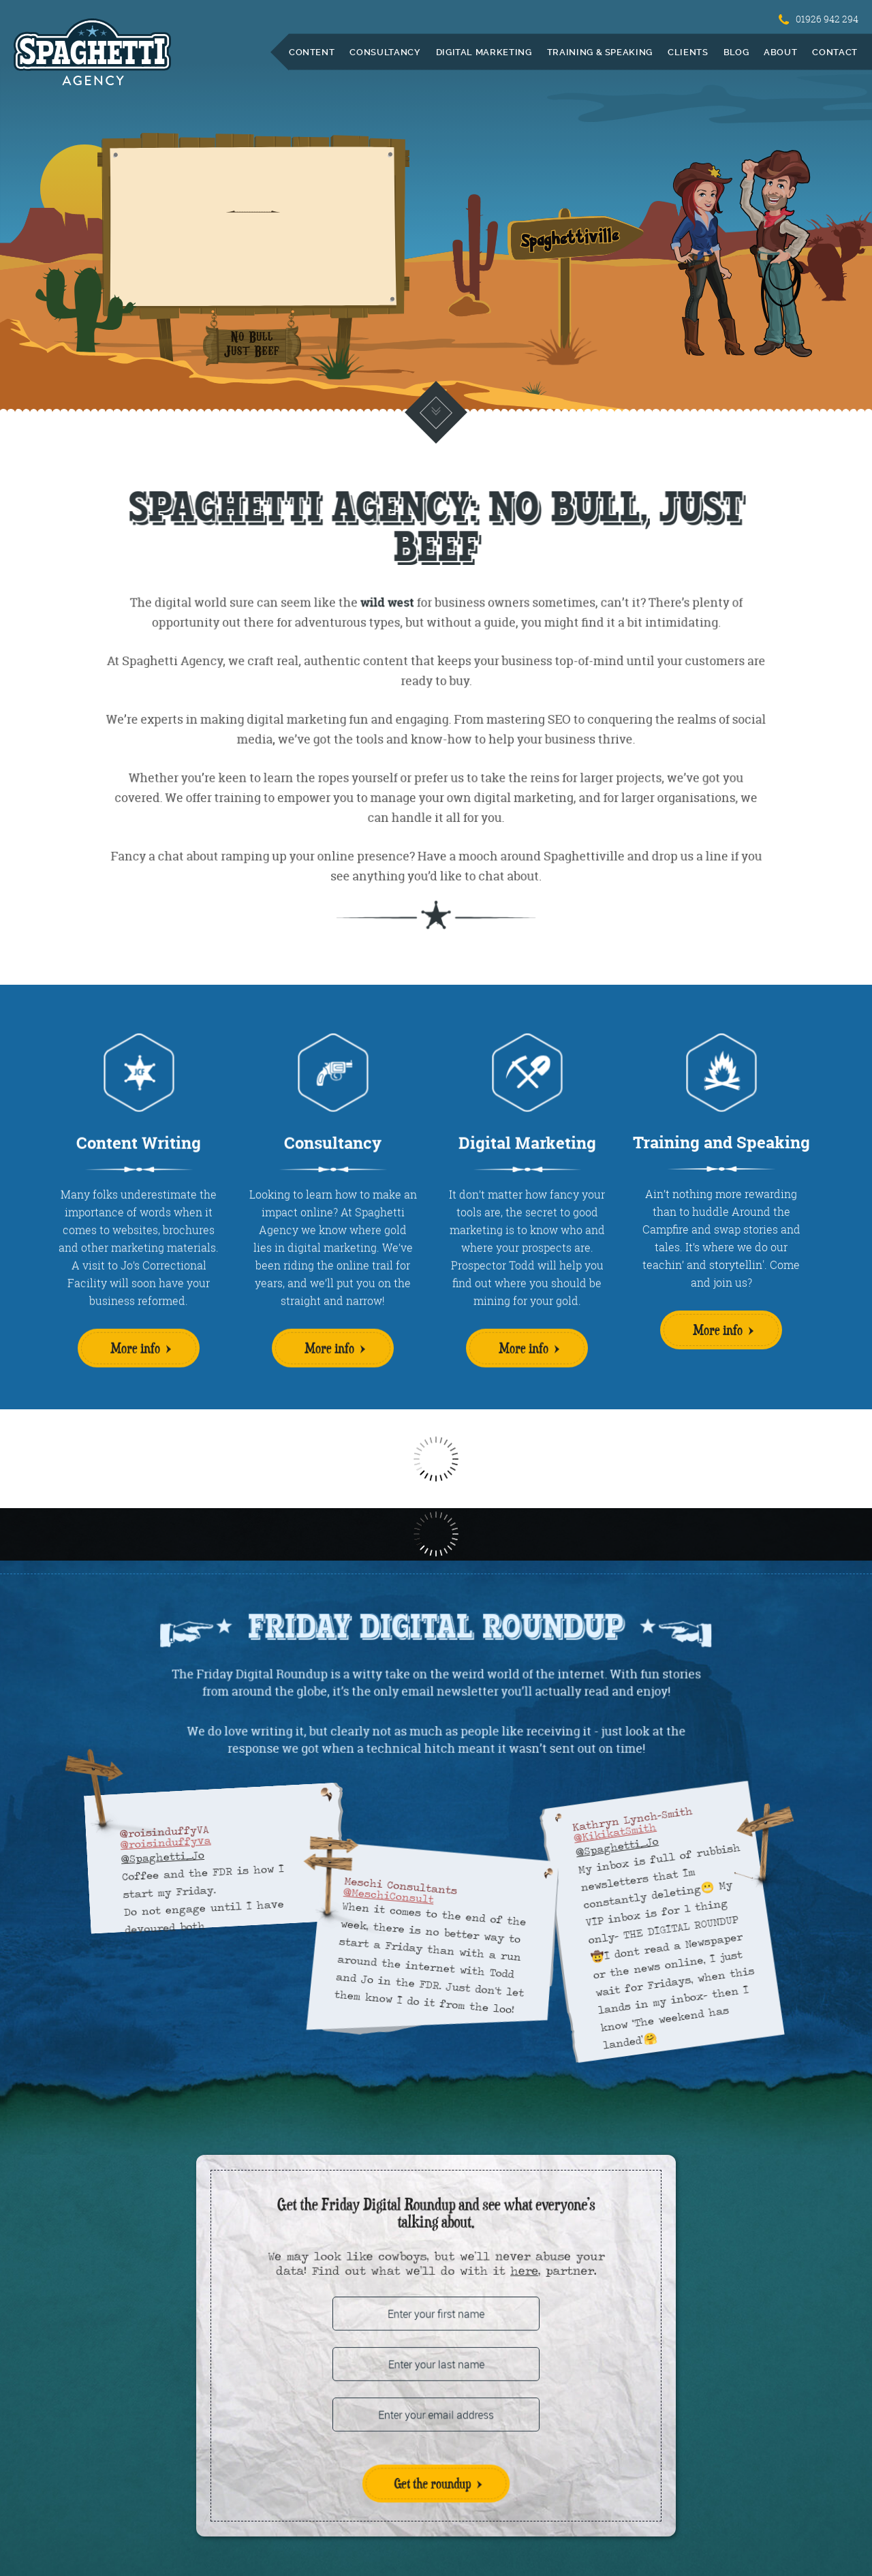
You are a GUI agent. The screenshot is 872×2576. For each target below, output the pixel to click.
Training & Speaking (600, 52)
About (780, 52)
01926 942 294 (818, 19)
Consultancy (384, 52)
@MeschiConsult (388, 1895)
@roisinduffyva (165, 1842)
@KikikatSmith (615, 1832)
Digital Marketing (484, 52)
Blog (736, 52)
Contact (835, 52)
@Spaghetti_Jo (162, 1856)
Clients (688, 52)
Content (312, 52)
